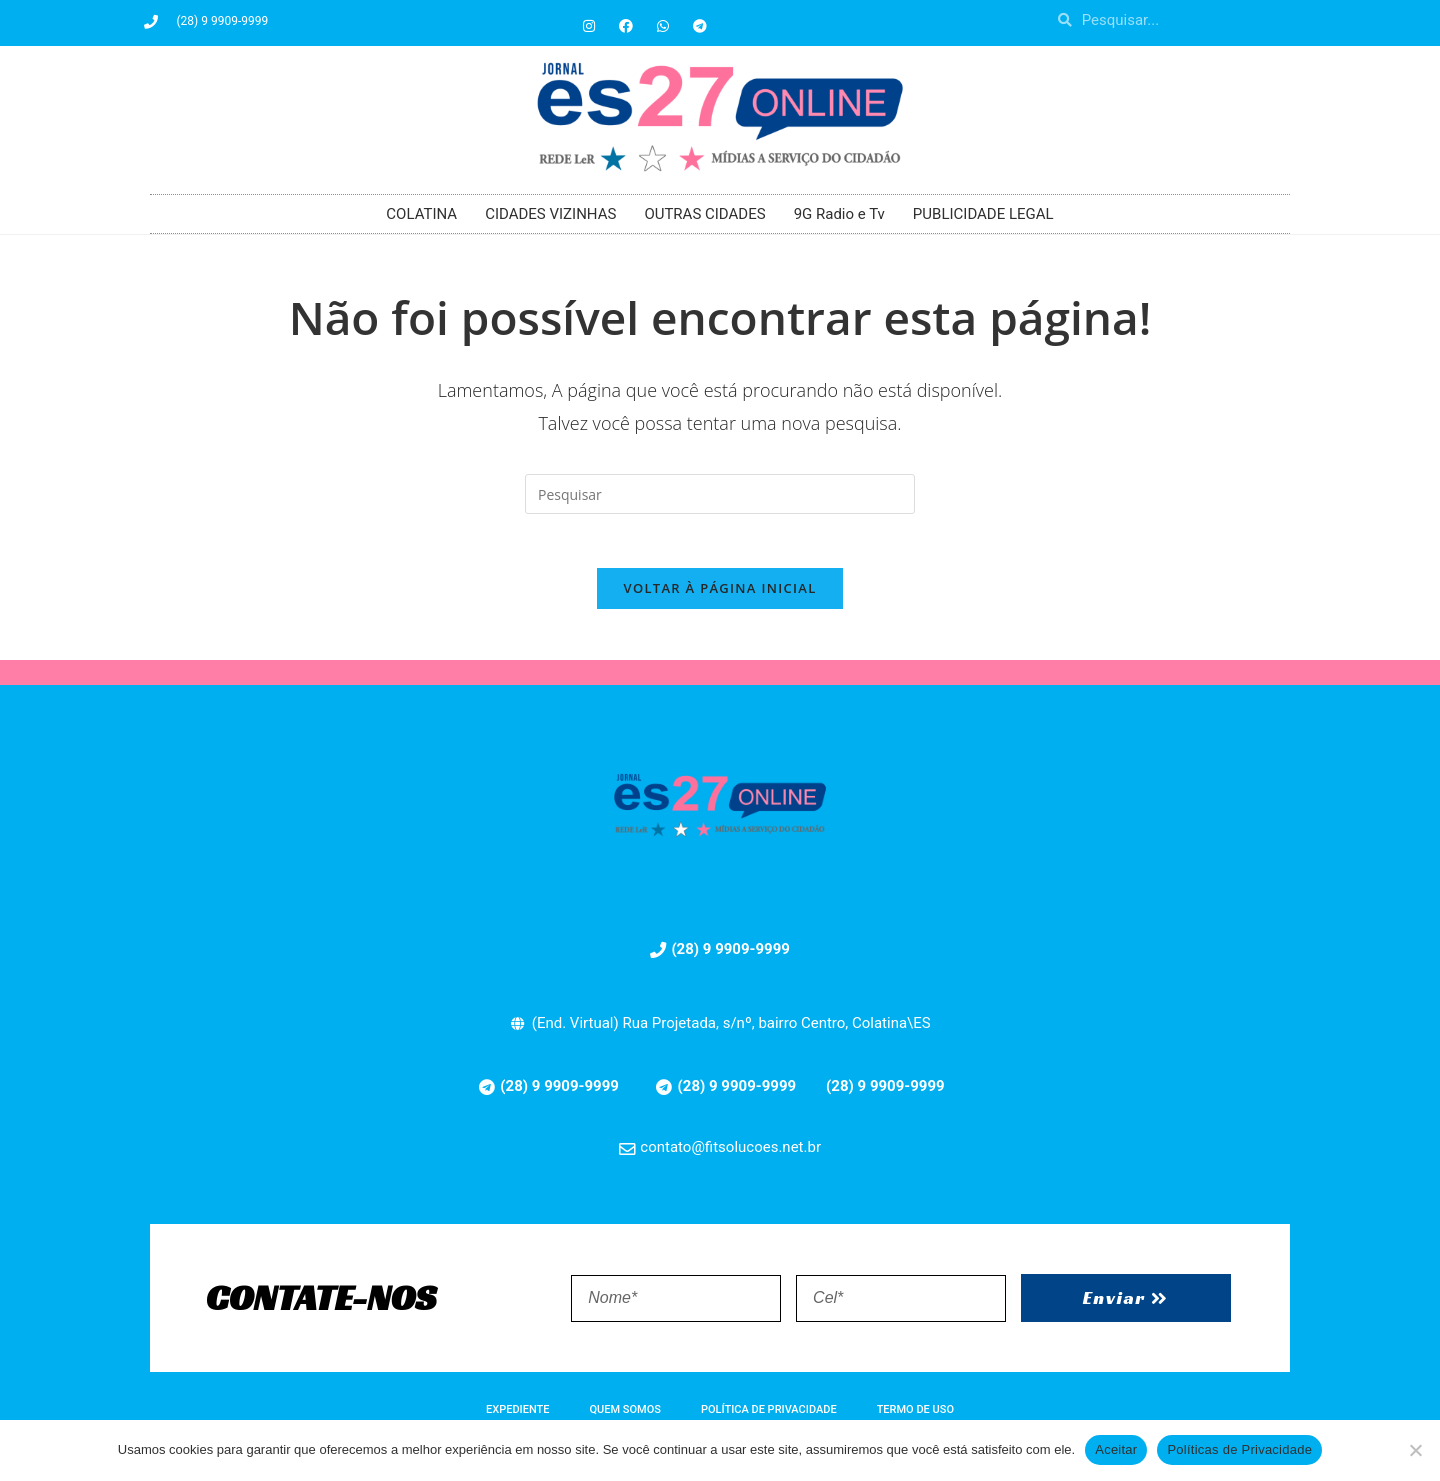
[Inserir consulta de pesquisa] (720, 494)
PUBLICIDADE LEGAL (983, 214)
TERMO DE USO (915, 1416)
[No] (1415, 1450)
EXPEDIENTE (517, 1416)
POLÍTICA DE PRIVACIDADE (769, 1416)
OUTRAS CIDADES (704, 214)
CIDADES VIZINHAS (550, 214)
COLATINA (421, 214)
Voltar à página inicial (719, 595)
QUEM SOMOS (625, 1416)
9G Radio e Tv (839, 214)
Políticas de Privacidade (1239, 1449)
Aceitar (1116, 1449)
